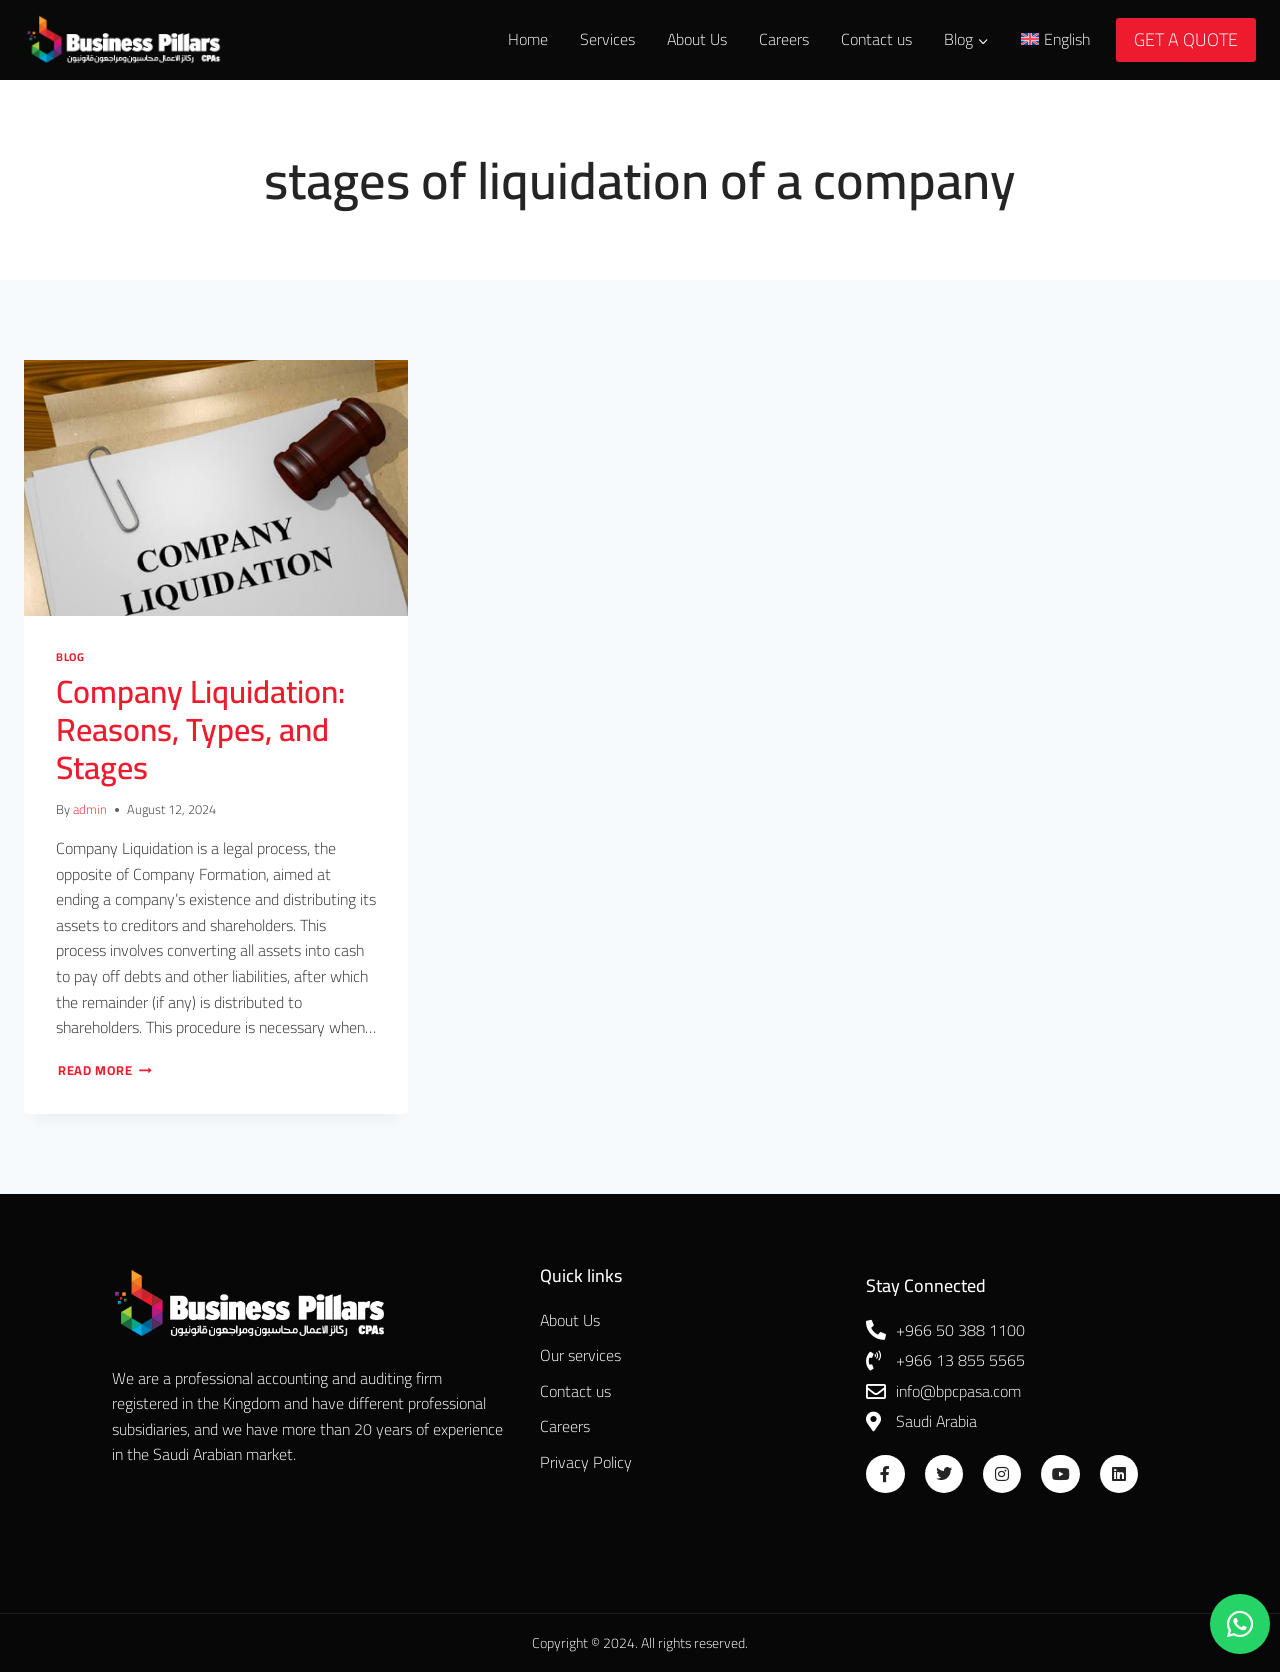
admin (90, 809)
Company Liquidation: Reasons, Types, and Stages (200, 729)
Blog (70, 656)
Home (528, 39)
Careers (784, 39)
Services (607, 39)
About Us (697, 39)
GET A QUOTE (1186, 39)
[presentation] (216, 488)
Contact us (876, 39)
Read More (105, 1070)
